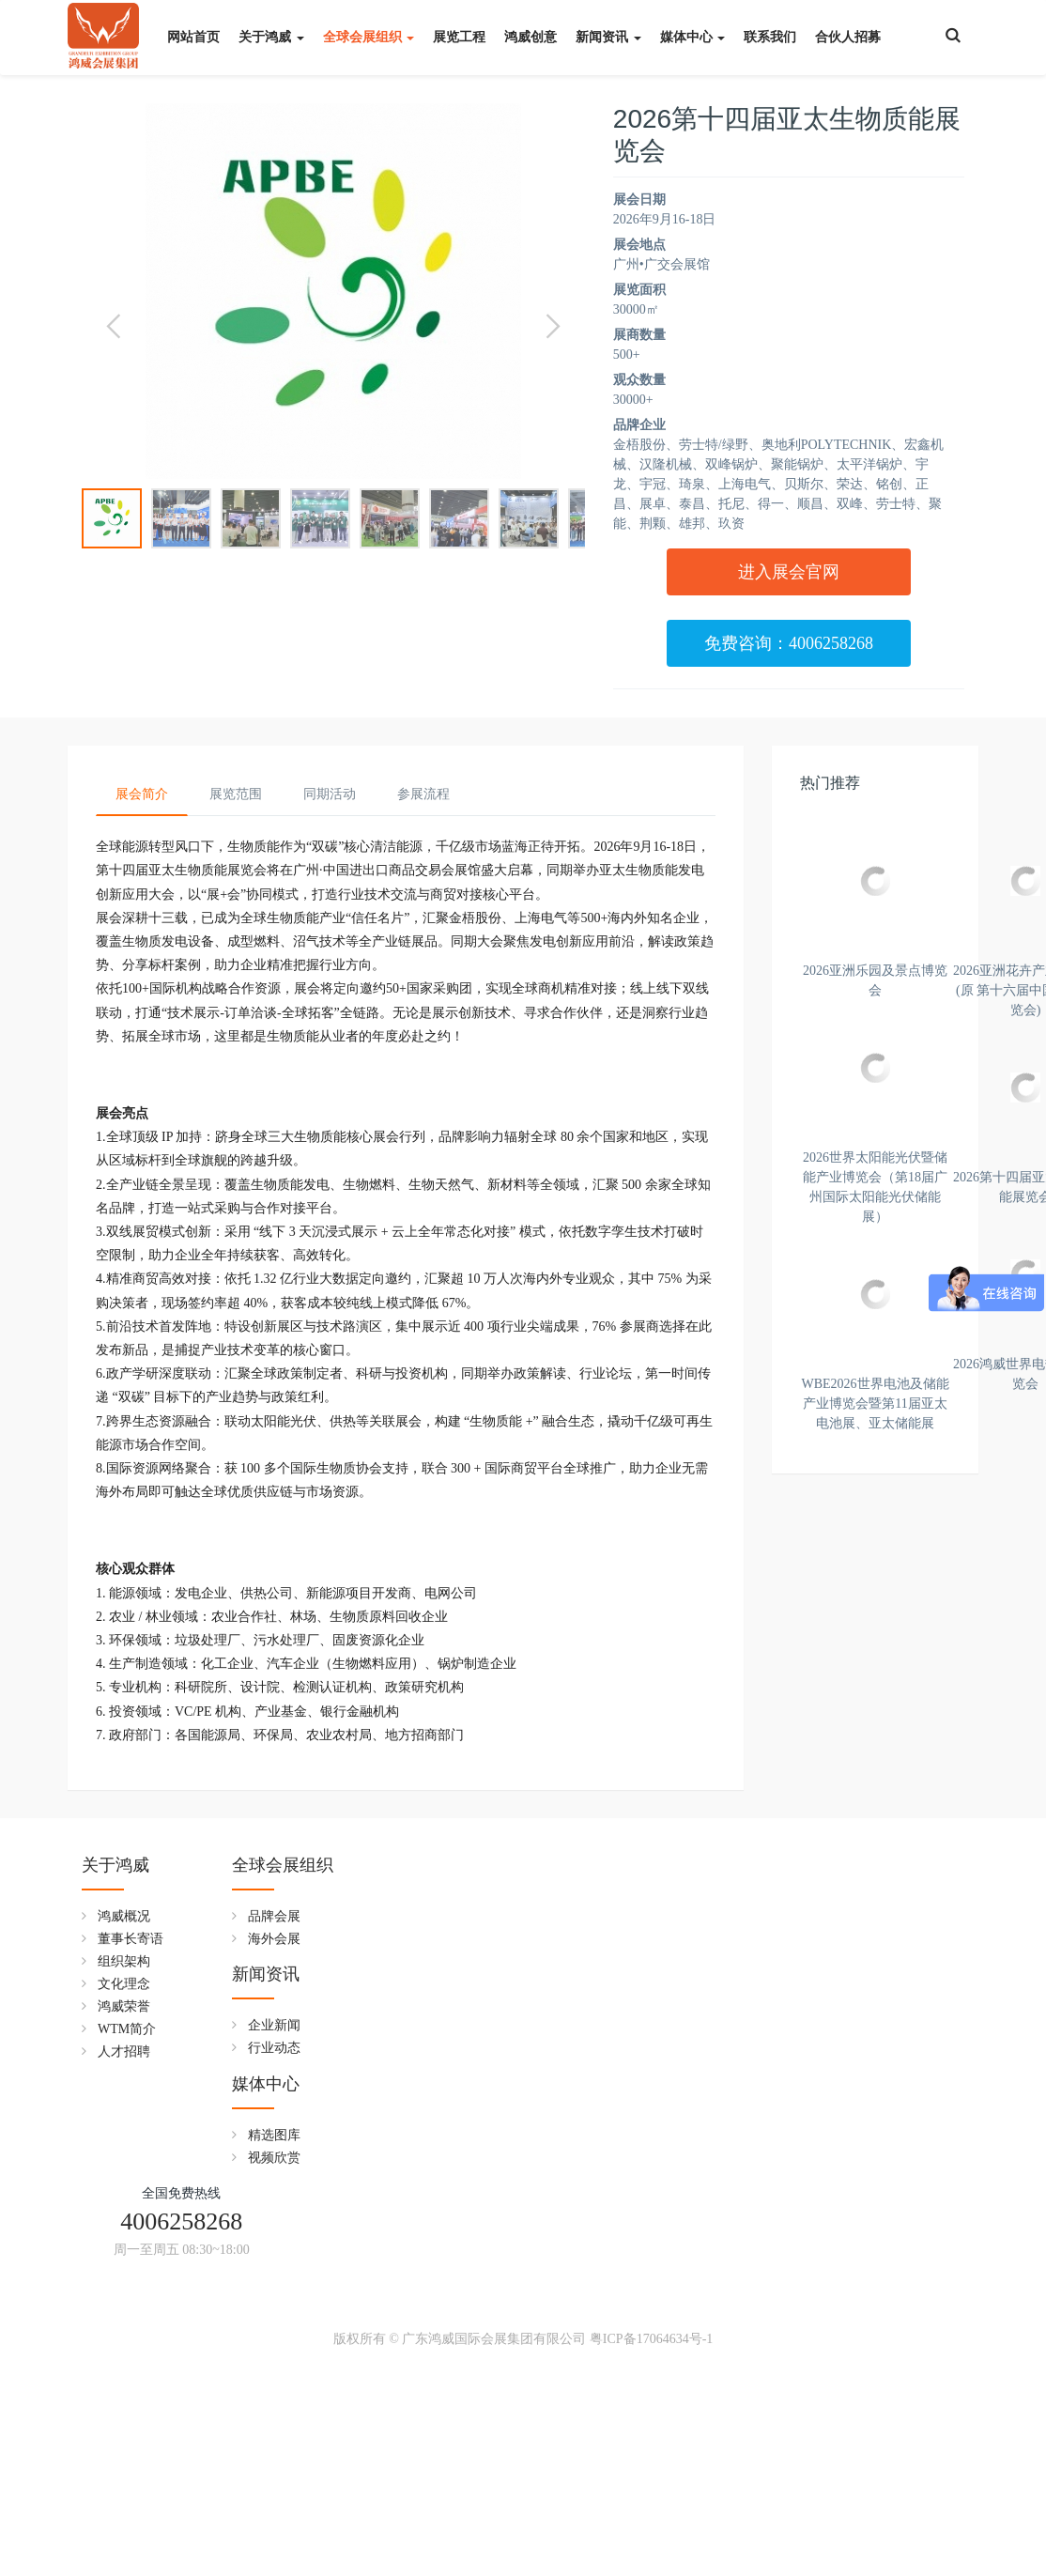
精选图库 (579, 2329)
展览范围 (235, 794)
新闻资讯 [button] (608, 37)
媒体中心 (571, 2278)
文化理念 (124, 2397)
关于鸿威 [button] (271, 37)
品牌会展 (276, 2329)
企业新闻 (427, 2329)
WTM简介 (127, 2442)
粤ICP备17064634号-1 (651, 2545)
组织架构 (124, 2375)
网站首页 (193, 37)
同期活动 (329, 794)
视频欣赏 (579, 2352)
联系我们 (770, 37)
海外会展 (276, 2352)
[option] (333, 291)
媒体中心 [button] (693, 37)
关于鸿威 (115, 2278)
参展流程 (423, 794)
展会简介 (141, 794)
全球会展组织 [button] (369, 37)
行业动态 (427, 2352)
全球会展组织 (284, 2278)
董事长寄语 (130, 2352)
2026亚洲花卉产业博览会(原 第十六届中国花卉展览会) (875, 1205)
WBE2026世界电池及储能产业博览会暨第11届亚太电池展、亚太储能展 (874, 2125)
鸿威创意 (530, 37)
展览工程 (459, 37)
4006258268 (789, 2307)
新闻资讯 (419, 2278)
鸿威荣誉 (124, 2420)
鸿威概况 (124, 2329)
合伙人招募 (848, 37)
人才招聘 (124, 2465)
